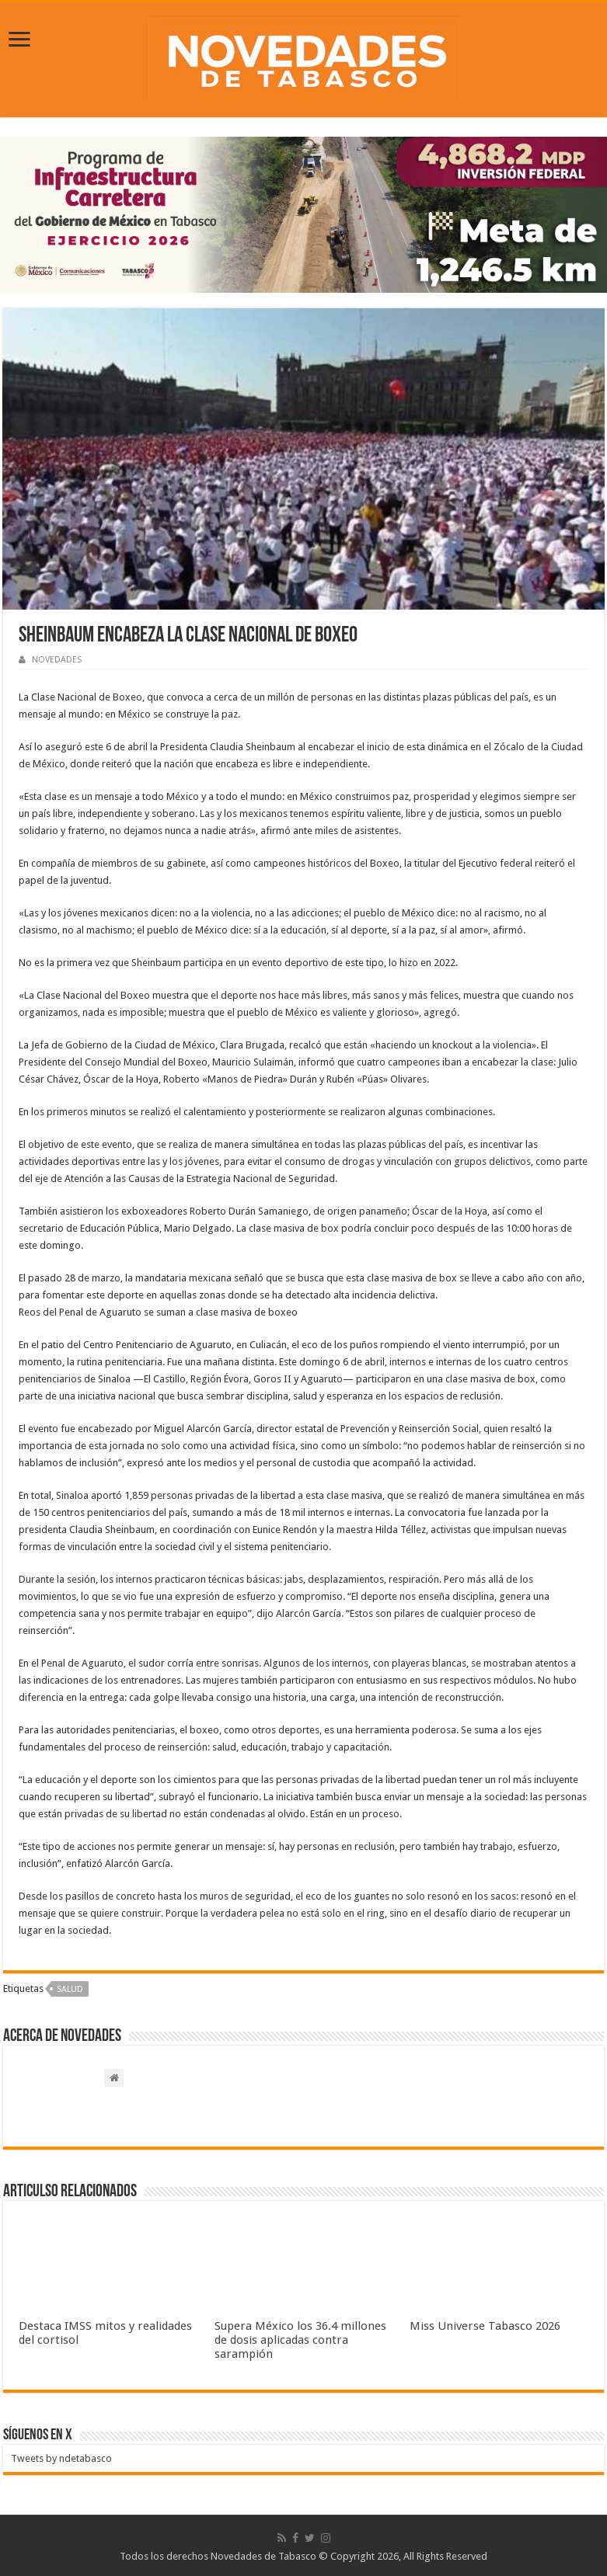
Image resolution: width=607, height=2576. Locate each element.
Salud (70, 1989)
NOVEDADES (57, 660)
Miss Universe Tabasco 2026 (485, 2326)
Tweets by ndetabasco (61, 2458)
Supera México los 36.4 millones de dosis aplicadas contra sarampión (300, 2340)
